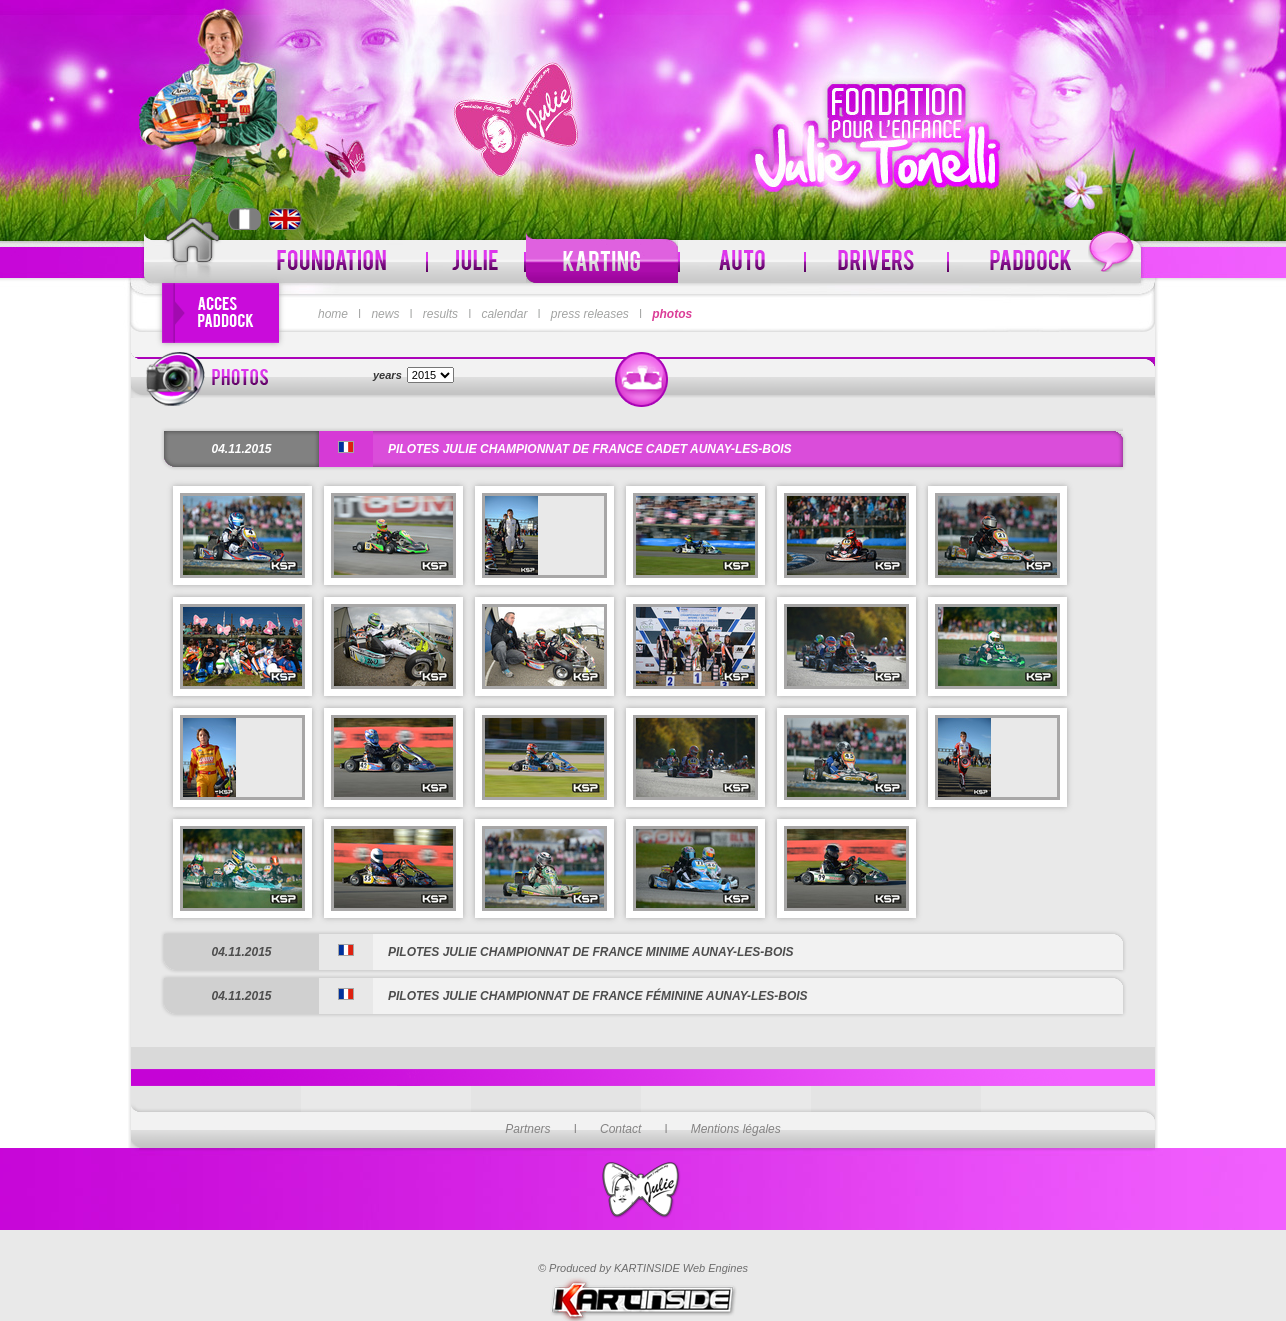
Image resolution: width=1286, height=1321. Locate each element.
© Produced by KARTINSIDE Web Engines (643, 1268)
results (440, 314)
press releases (590, 314)
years (387, 375)
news (385, 314)
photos (672, 314)
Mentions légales (736, 1129)
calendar (504, 314)
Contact (620, 1129)
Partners (527, 1129)
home (333, 314)
